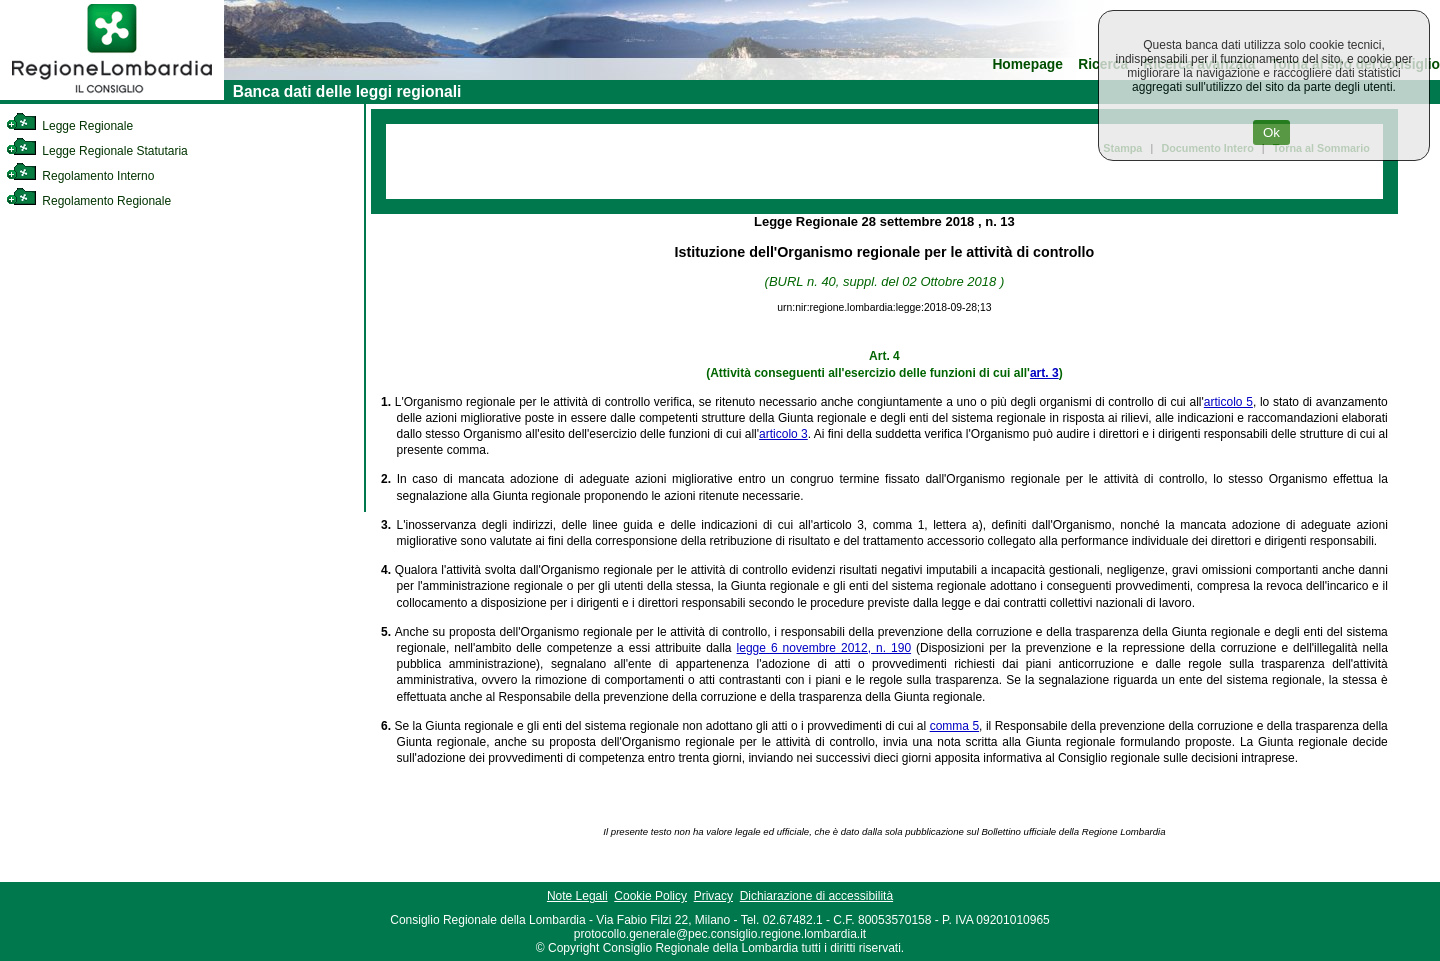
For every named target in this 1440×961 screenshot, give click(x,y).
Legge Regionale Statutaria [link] (97, 151)
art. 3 (1044, 373)
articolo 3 (783, 434)
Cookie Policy (650, 896)
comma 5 (954, 726)
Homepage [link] (1027, 64)
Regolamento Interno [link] (80, 176)
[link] (112, 96)
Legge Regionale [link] (69, 126)
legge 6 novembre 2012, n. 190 (824, 648)
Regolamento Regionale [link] (88, 201)
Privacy (713, 896)
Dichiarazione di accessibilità (816, 896)
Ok (1271, 132)
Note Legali (577, 896)
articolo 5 (1228, 402)
